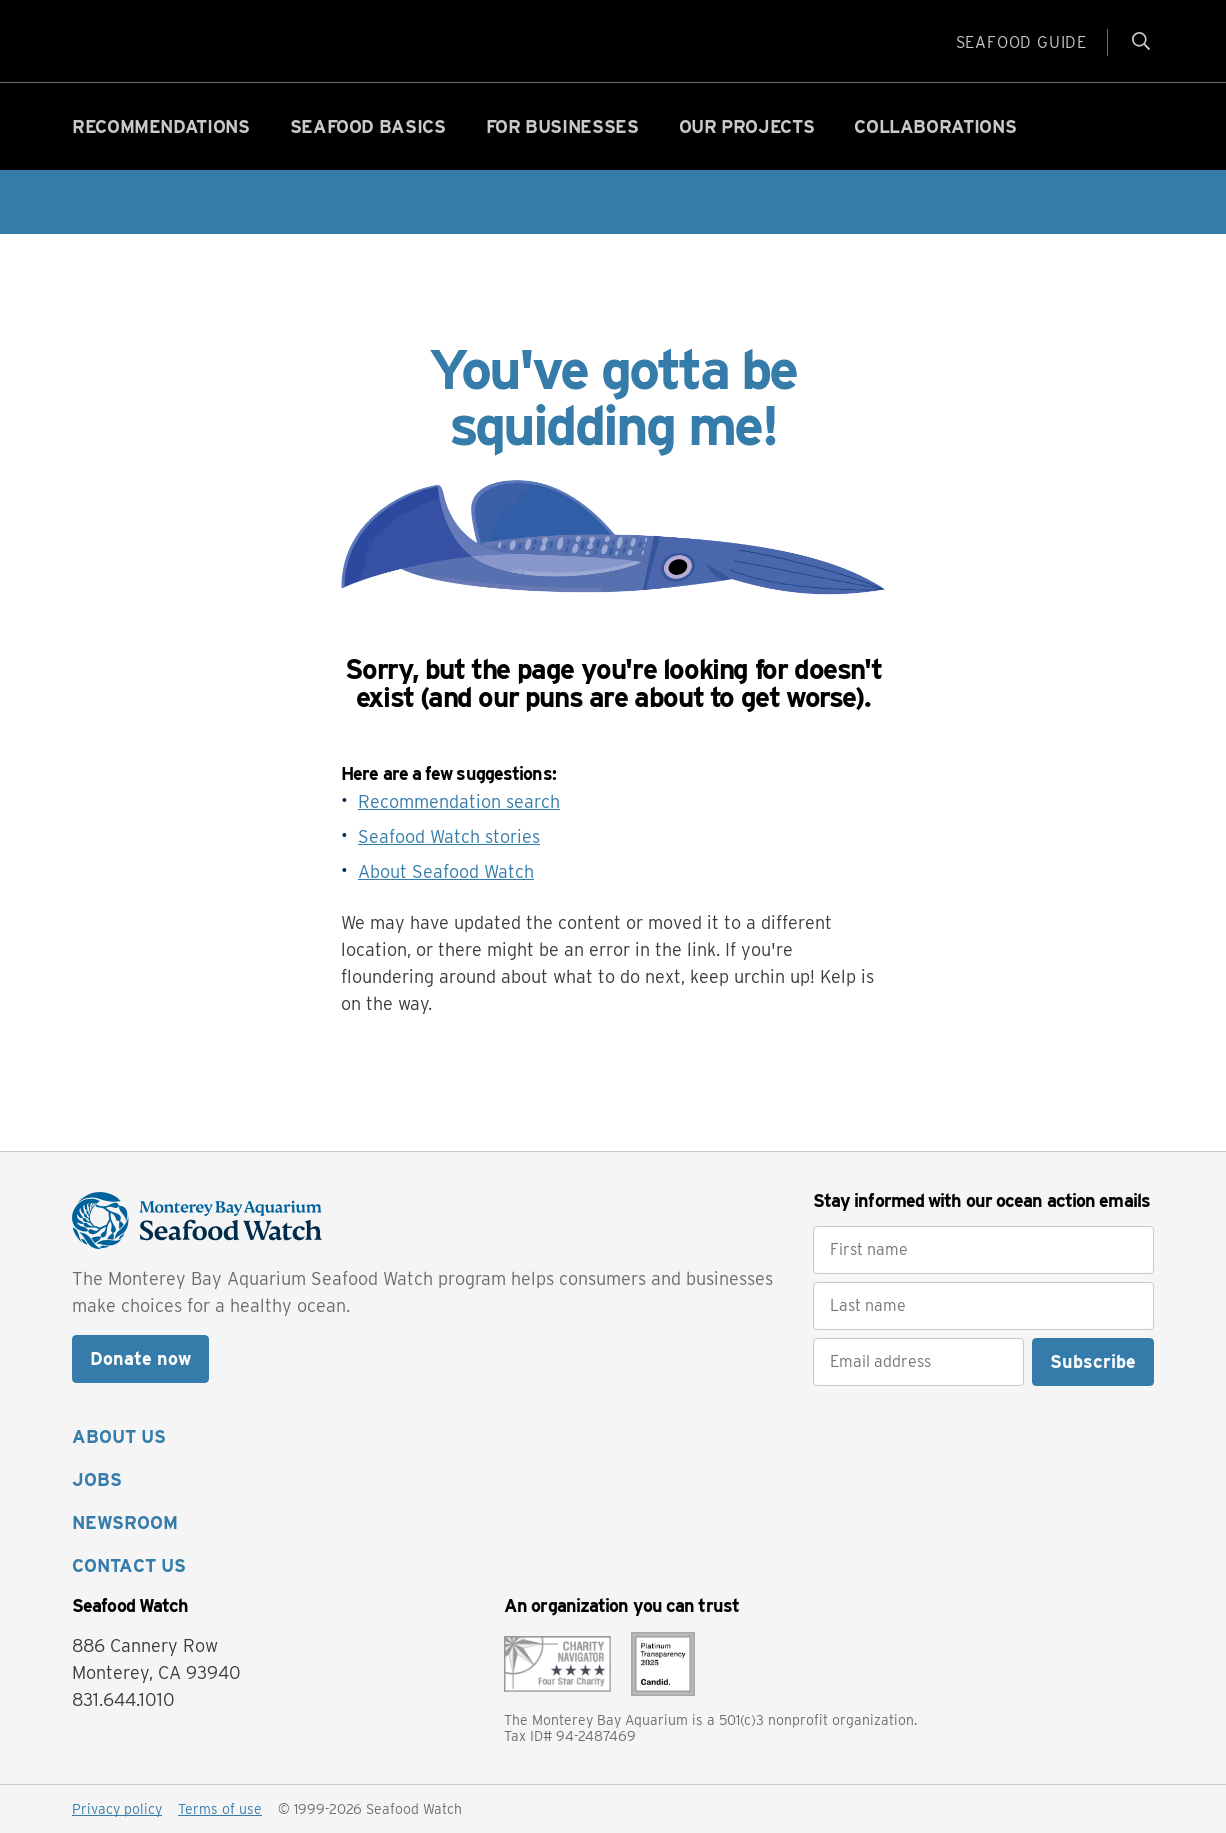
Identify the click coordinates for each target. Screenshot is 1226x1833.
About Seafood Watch (446, 871)
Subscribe (1093, 1361)
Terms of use (220, 1809)
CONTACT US (129, 1565)
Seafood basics (368, 126)
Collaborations (935, 126)
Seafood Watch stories (449, 836)
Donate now (140, 1358)
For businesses (562, 126)
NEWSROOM (125, 1522)
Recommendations (161, 126)
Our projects (747, 126)
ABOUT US (119, 1436)
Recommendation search (459, 801)
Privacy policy (117, 1809)
